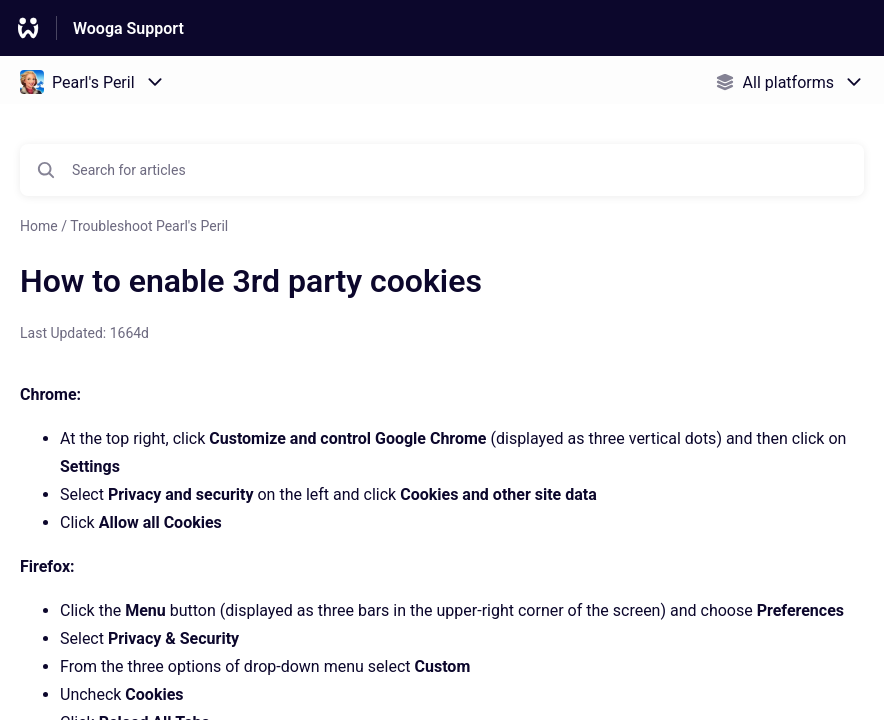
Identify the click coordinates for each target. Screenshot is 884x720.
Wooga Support (128, 28)
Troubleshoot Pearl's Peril (149, 226)
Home (39, 226)
